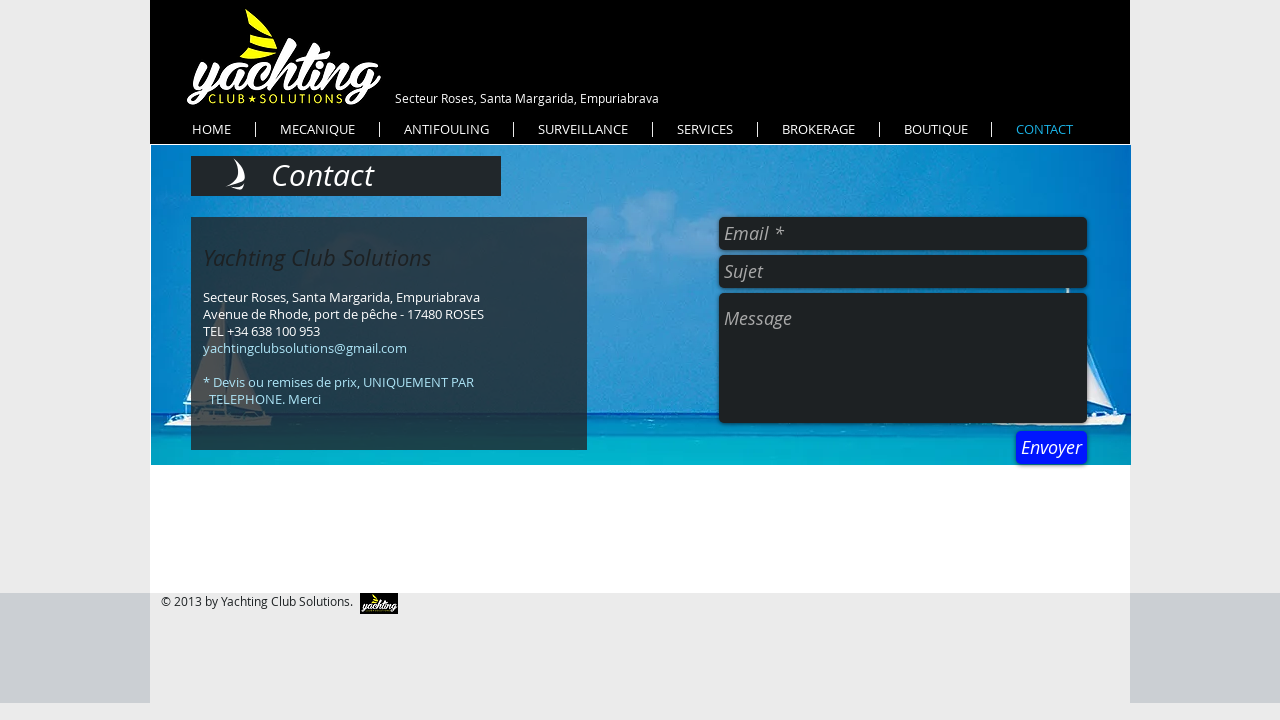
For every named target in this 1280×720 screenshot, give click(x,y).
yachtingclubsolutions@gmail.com (305, 348)
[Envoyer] (1051, 447)
